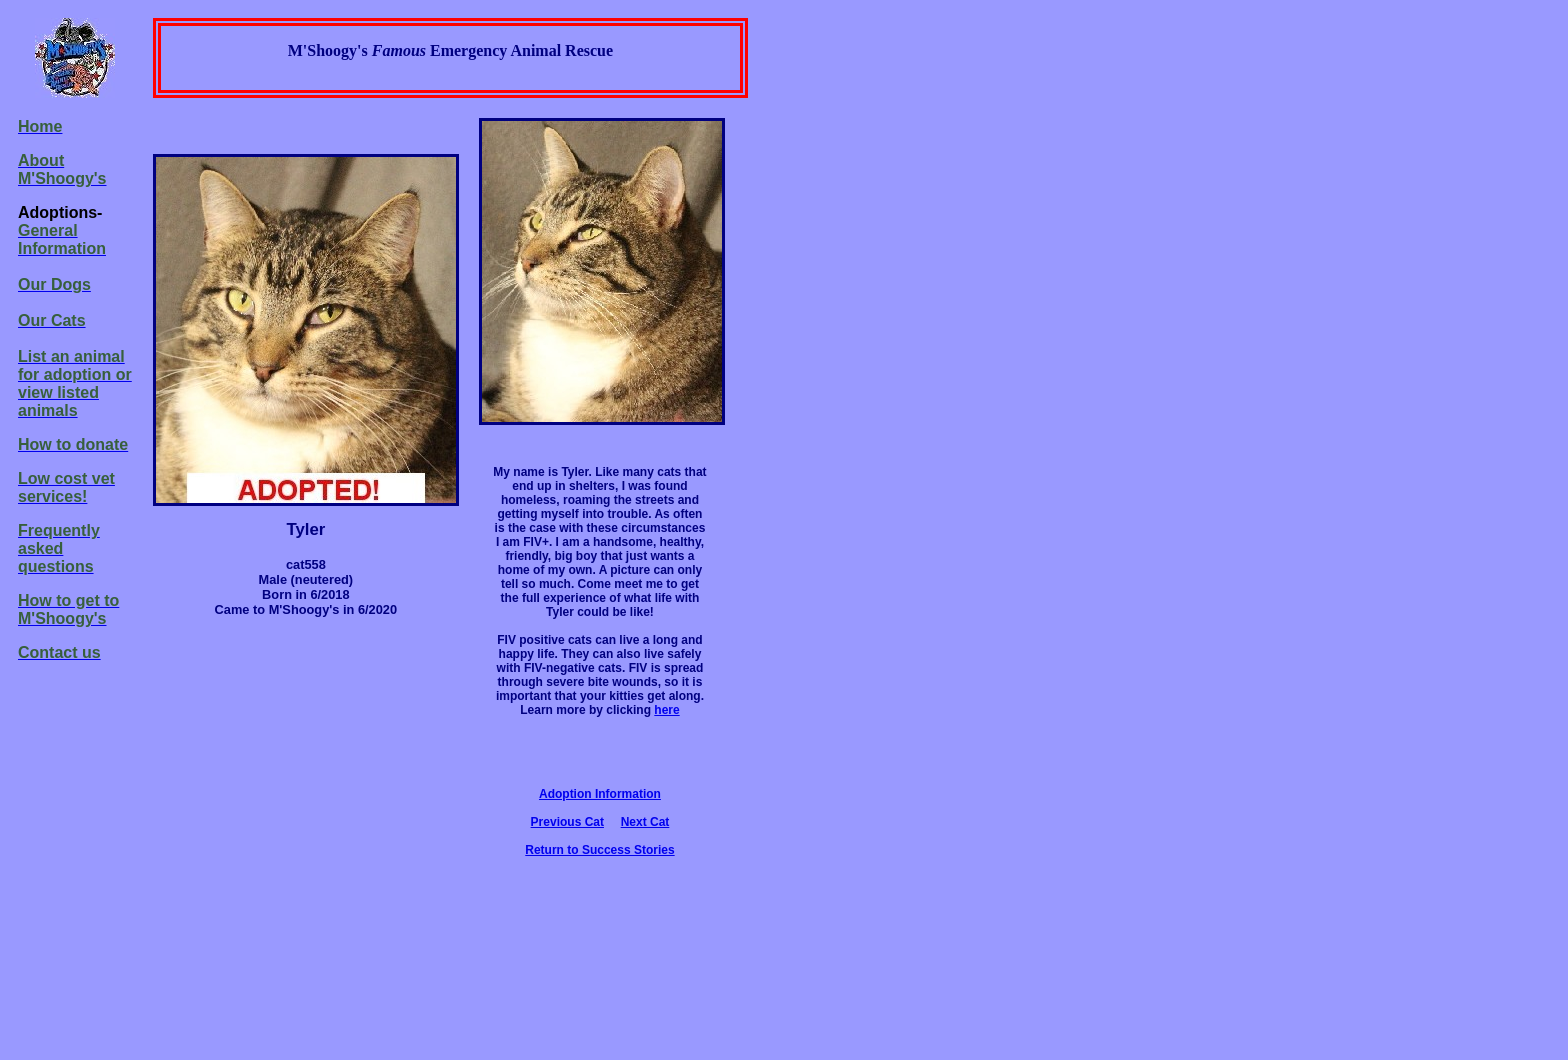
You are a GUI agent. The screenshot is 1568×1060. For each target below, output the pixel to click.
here (666, 710)
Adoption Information (600, 794)
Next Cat (645, 822)
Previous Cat (567, 822)
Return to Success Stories (599, 850)
